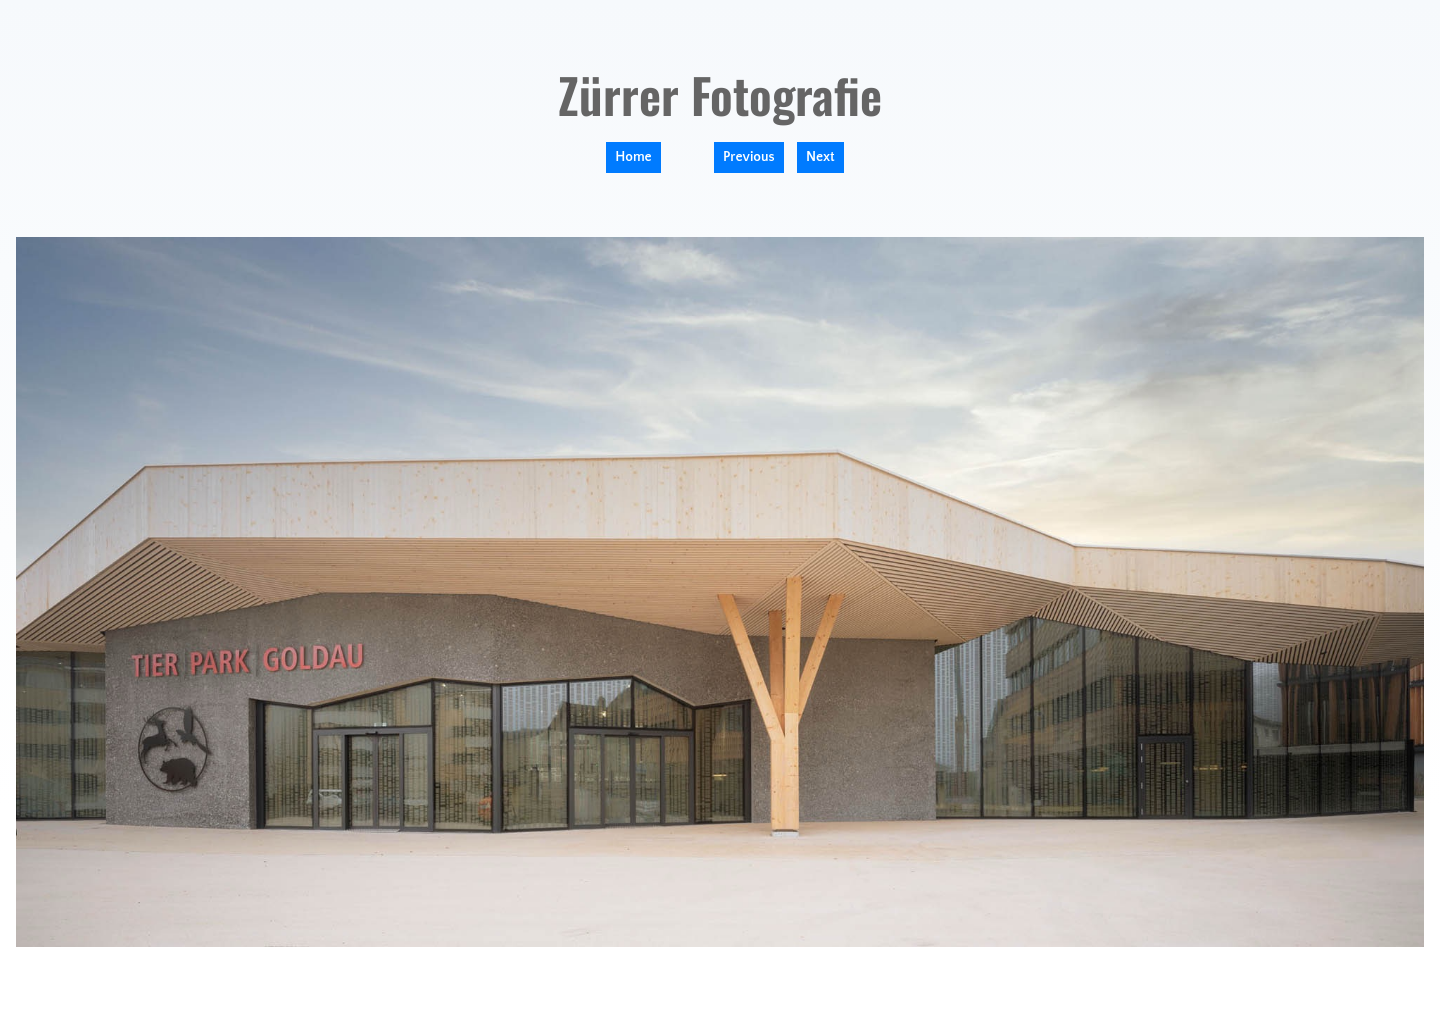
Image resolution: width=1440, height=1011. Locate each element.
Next (820, 157)
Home (633, 157)
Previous (749, 157)
